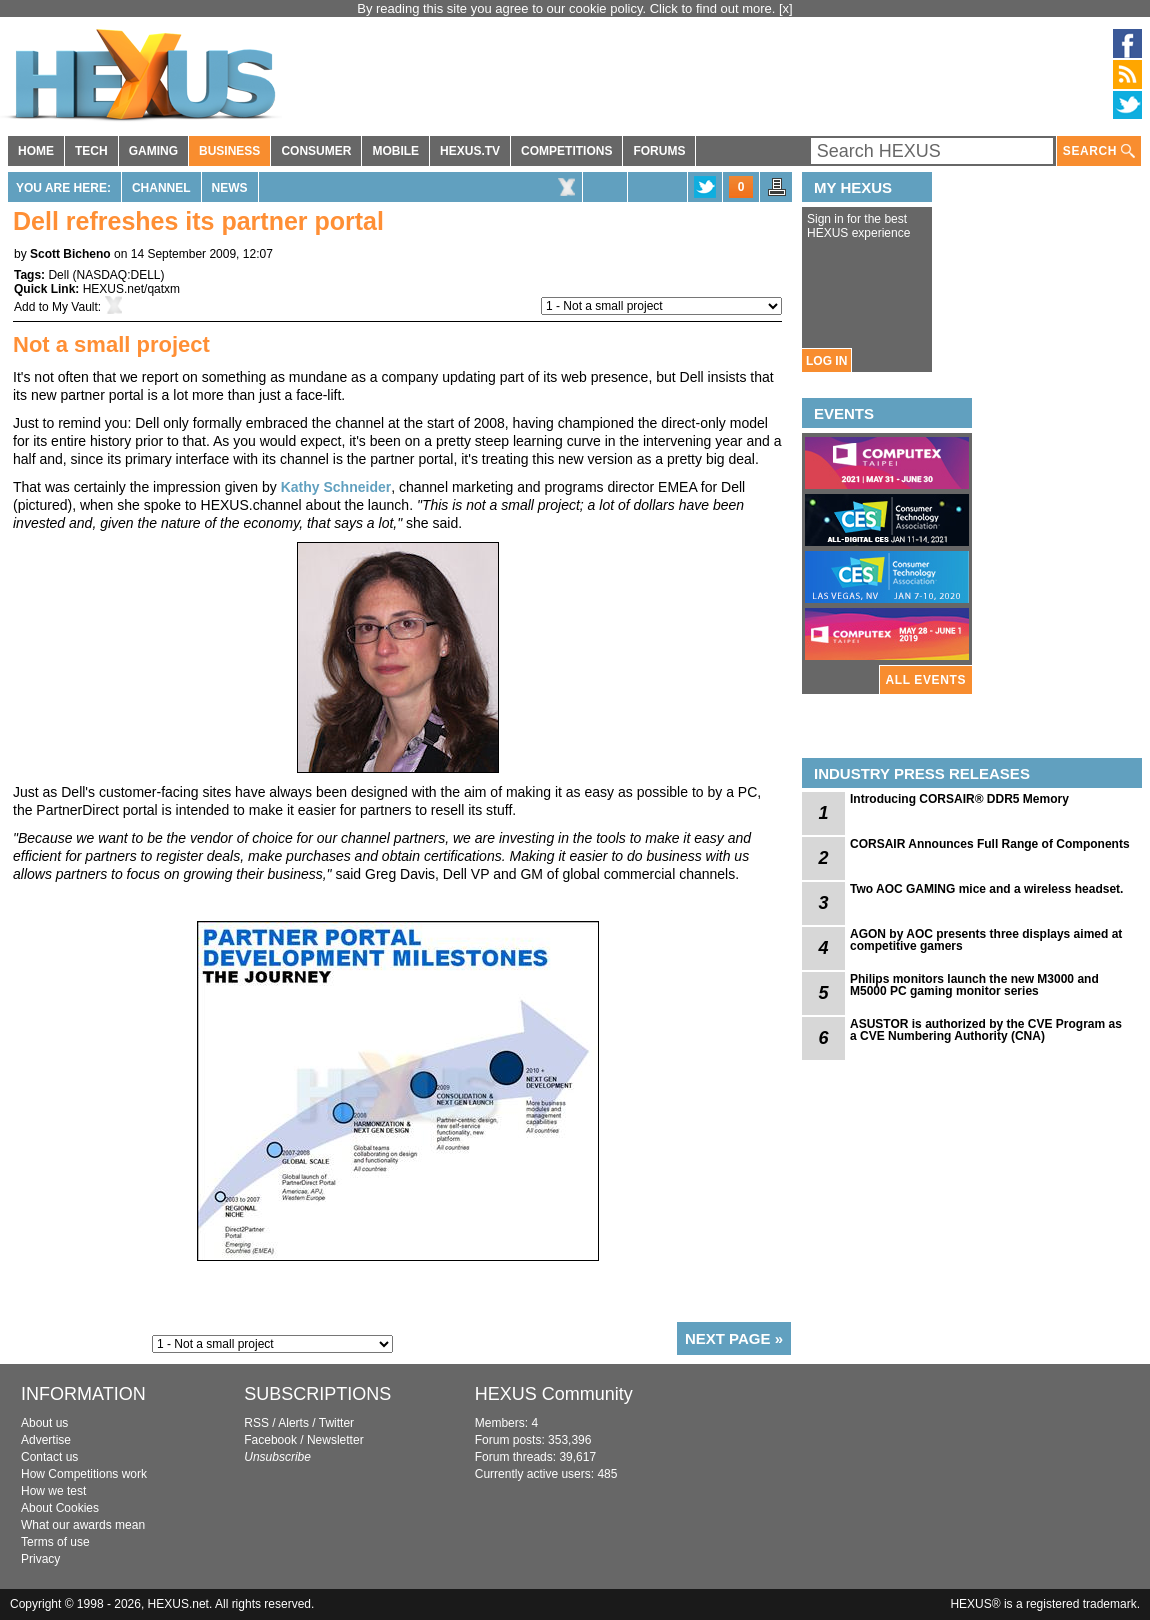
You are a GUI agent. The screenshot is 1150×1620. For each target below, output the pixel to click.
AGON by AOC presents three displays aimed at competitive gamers (986, 940)
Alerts (293, 1423)
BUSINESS (229, 151)
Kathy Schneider (336, 487)
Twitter (336, 1423)
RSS (256, 1423)
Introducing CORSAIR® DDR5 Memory (959, 799)
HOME (36, 151)
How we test (53, 1491)
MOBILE (395, 151)
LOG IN (826, 361)
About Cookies (60, 1508)
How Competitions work (84, 1474)
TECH (91, 151)
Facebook (270, 1440)
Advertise (46, 1440)
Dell (58, 275)
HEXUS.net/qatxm (131, 289)
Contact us (49, 1457)
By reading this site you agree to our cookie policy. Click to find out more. (568, 8)
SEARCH (1099, 151)
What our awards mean (83, 1525)
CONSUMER (316, 151)
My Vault (75, 307)
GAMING (153, 151)
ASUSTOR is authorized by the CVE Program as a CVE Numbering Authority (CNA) (986, 1030)
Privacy (40, 1559)
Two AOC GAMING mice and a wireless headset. (986, 889)
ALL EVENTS (926, 680)
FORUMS (659, 151)
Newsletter (335, 1440)
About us (44, 1423)
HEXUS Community (554, 1394)
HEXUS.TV (470, 151)
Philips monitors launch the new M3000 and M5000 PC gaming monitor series (974, 985)
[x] (786, 8)
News (230, 188)
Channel (161, 188)
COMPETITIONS (566, 151)
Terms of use (55, 1542)
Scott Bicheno (70, 254)
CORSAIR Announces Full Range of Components (990, 844)
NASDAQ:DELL (118, 275)
